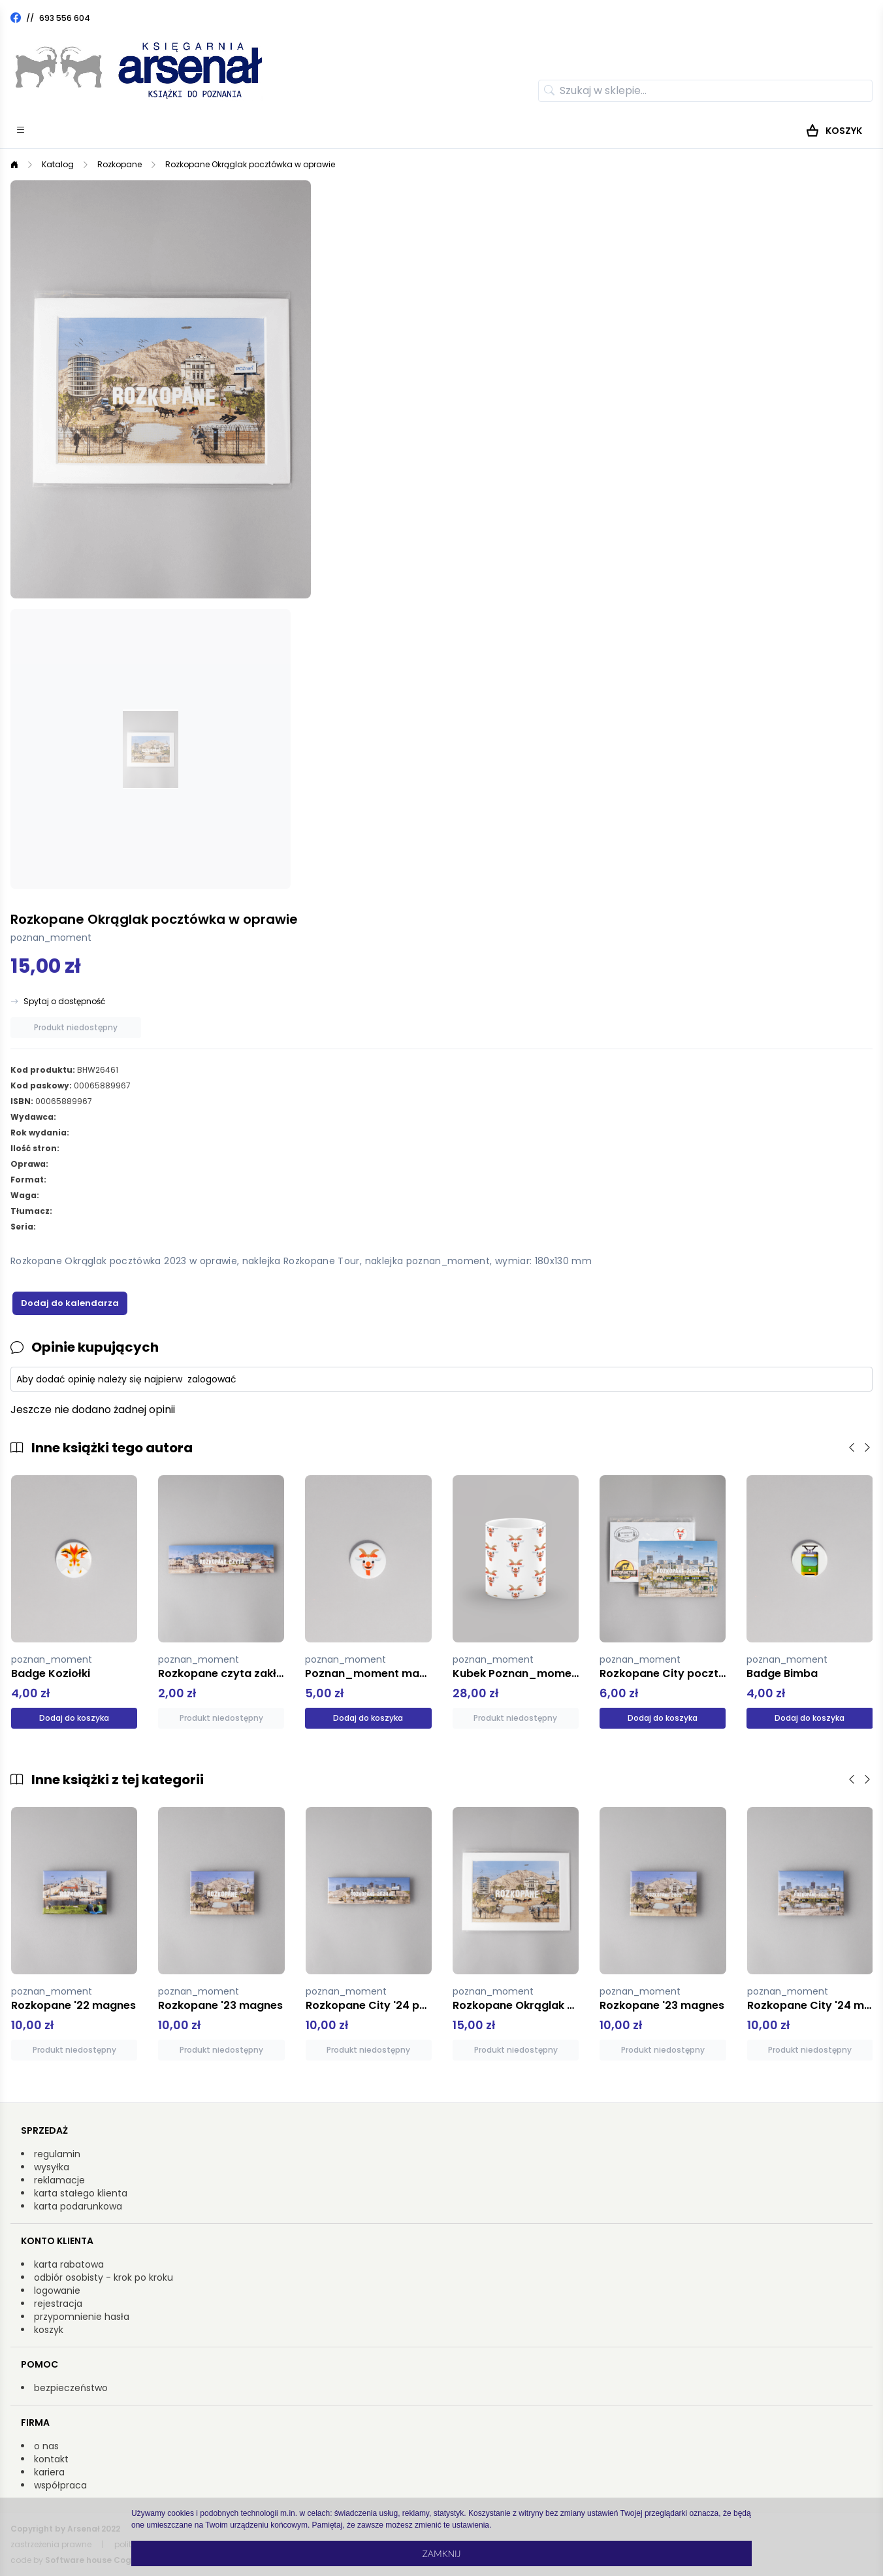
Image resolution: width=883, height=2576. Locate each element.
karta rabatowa (69, 2264)
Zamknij (441, 2553)
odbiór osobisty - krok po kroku (103, 2277)
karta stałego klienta (80, 2193)
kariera (49, 2472)
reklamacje (59, 2180)
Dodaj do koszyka (74, 1717)
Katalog (58, 164)
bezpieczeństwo (71, 2387)
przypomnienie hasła (81, 2316)
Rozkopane (119, 164)
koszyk (48, 2329)
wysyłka (51, 2167)
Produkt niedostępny (76, 1027)
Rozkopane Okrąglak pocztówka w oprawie (250, 164)
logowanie (57, 2290)
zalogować (211, 1379)
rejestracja (58, 2303)
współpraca (60, 2485)
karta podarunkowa (78, 2206)
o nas (46, 2446)
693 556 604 (64, 18)
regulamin (57, 2153)
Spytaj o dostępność (64, 1001)
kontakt (51, 2459)
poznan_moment (50, 937)
